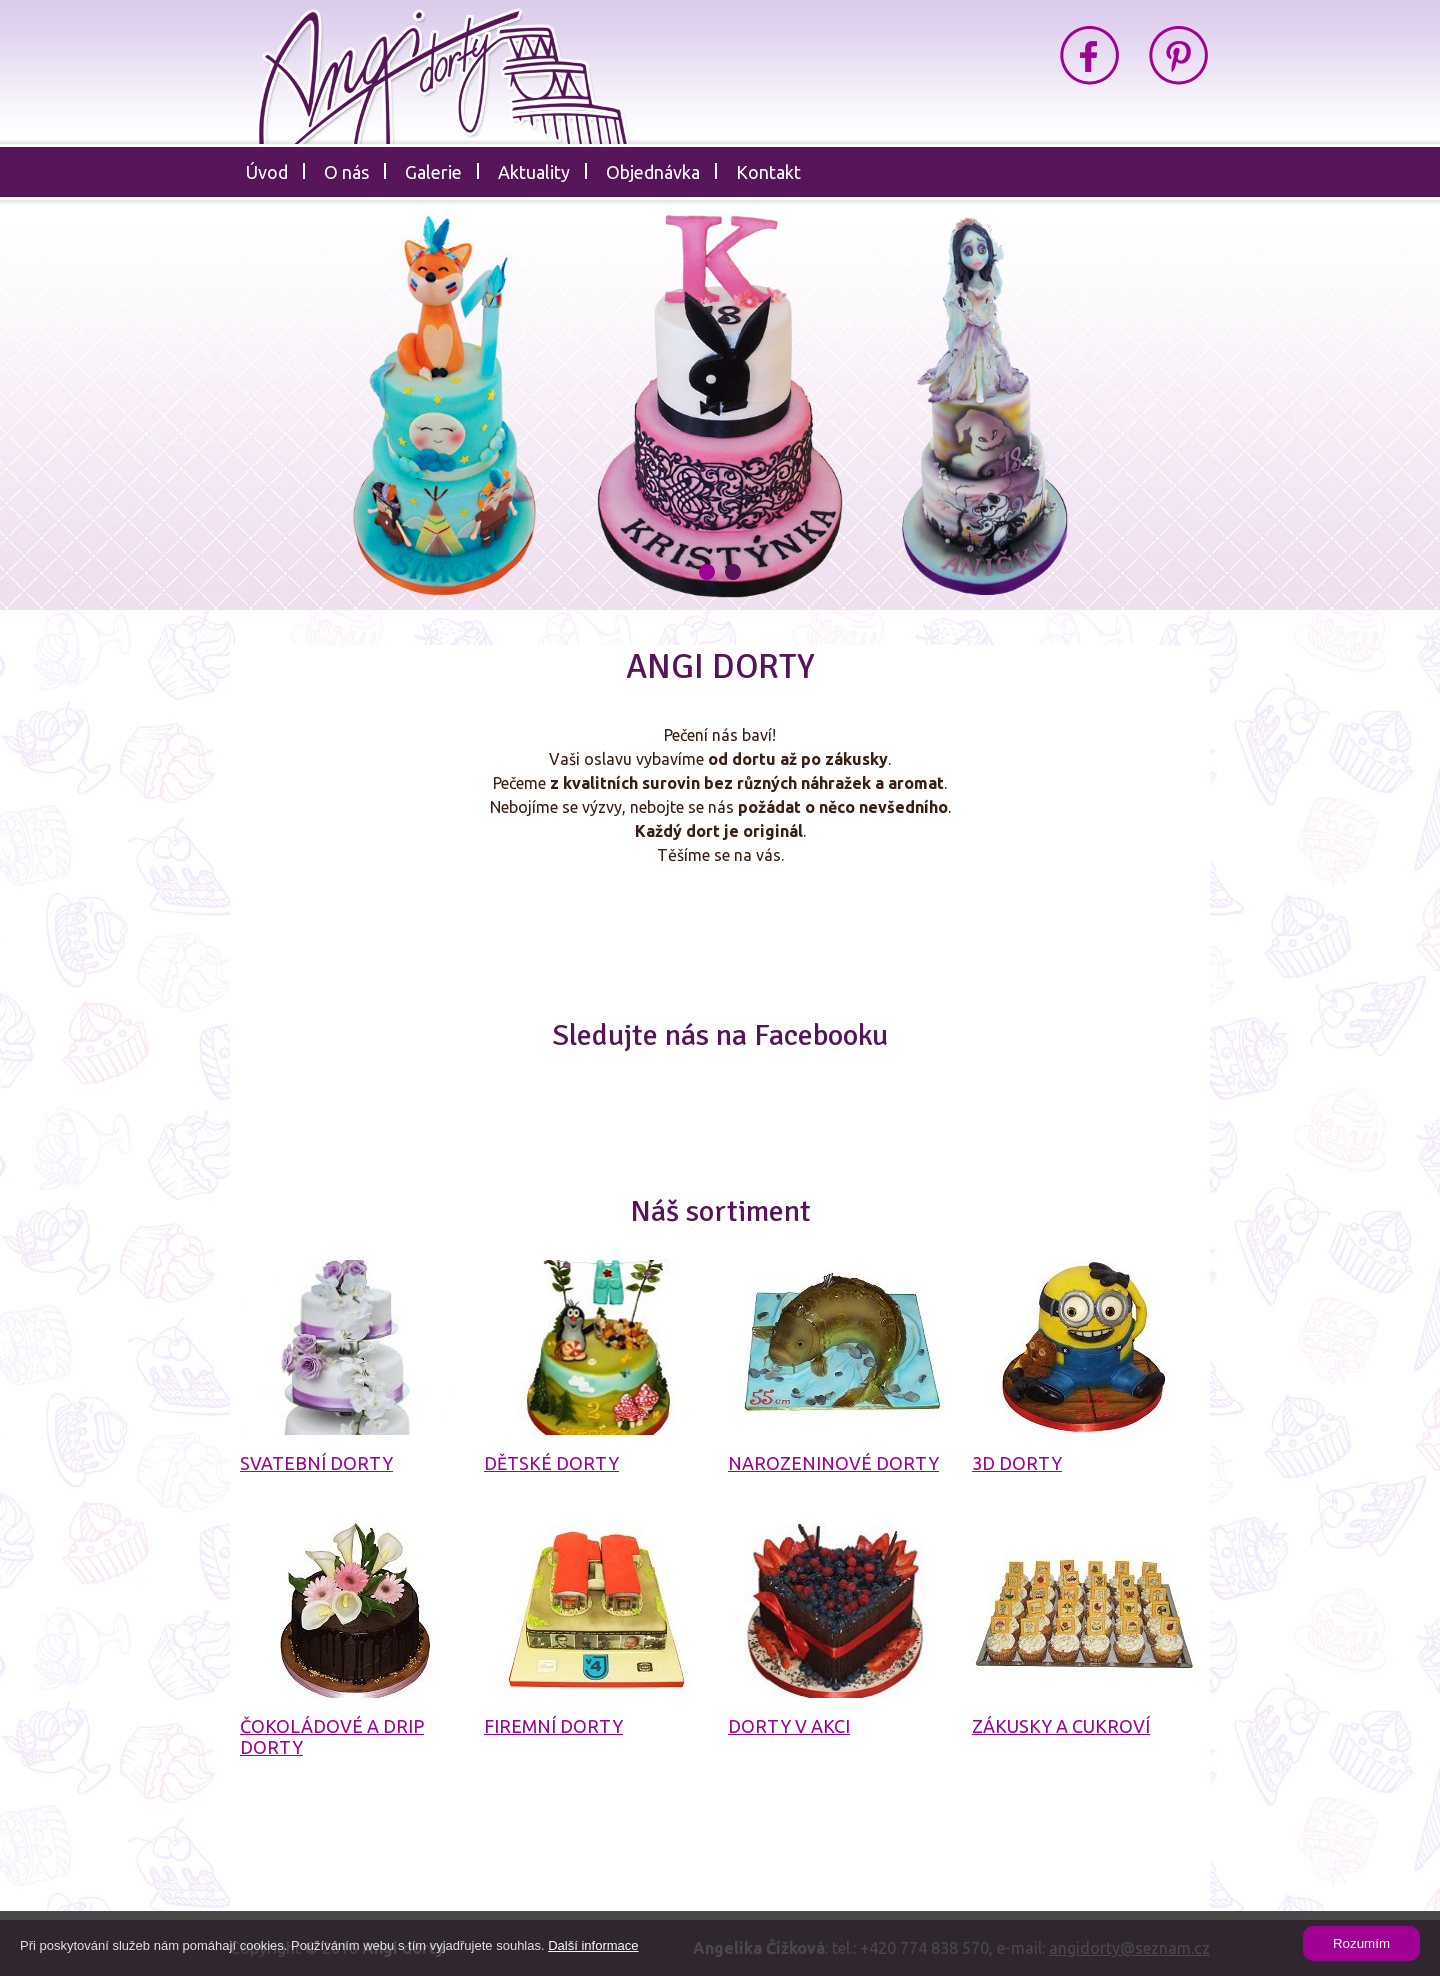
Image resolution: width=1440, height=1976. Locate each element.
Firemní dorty (553, 1726)
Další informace (593, 1945)
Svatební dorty (316, 1463)
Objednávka (653, 172)
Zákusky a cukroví (1061, 1726)
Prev (173, 416)
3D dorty (1017, 1463)
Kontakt (768, 172)
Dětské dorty (551, 1463)
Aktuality (534, 172)
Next (1266, 416)
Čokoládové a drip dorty (332, 1736)
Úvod (267, 172)
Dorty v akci (789, 1726)
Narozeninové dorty (833, 1463)
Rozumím (1361, 1943)
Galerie (433, 172)
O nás (346, 172)
